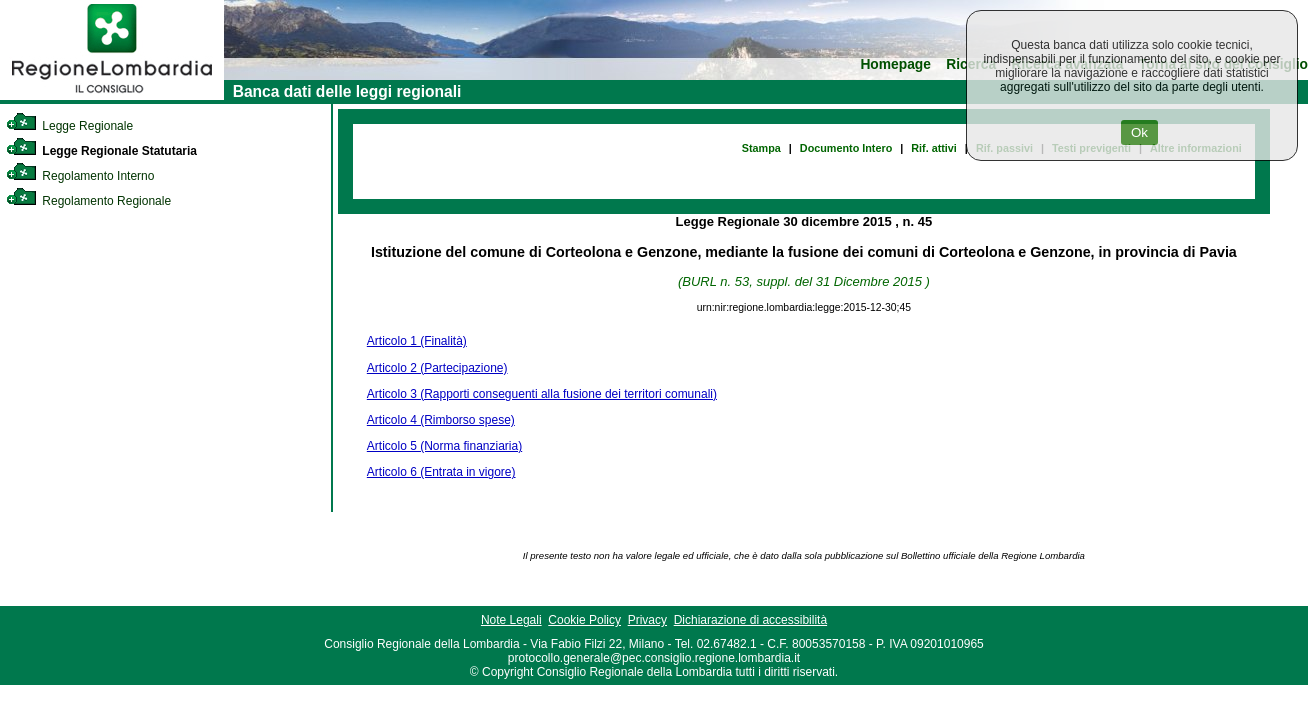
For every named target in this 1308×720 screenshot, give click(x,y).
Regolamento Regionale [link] (88, 201)
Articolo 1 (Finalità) (417, 341)
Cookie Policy (584, 620)
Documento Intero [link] (846, 148)
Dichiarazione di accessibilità (750, 620)
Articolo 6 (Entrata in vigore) (441, 472)
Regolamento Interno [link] (80, 176)
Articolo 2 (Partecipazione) (437, 368)
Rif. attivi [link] (934, 148)
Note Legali (511, 620)
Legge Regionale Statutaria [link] (101, 151)
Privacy (647, 620)
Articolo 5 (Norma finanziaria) (444, 446)
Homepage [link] (895, 64)
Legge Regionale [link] (69, 126)
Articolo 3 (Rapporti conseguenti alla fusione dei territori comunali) (542, 394)
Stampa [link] (761, 148)
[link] (112, 96)
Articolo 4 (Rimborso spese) (441, 420)
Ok (1139, 132)
